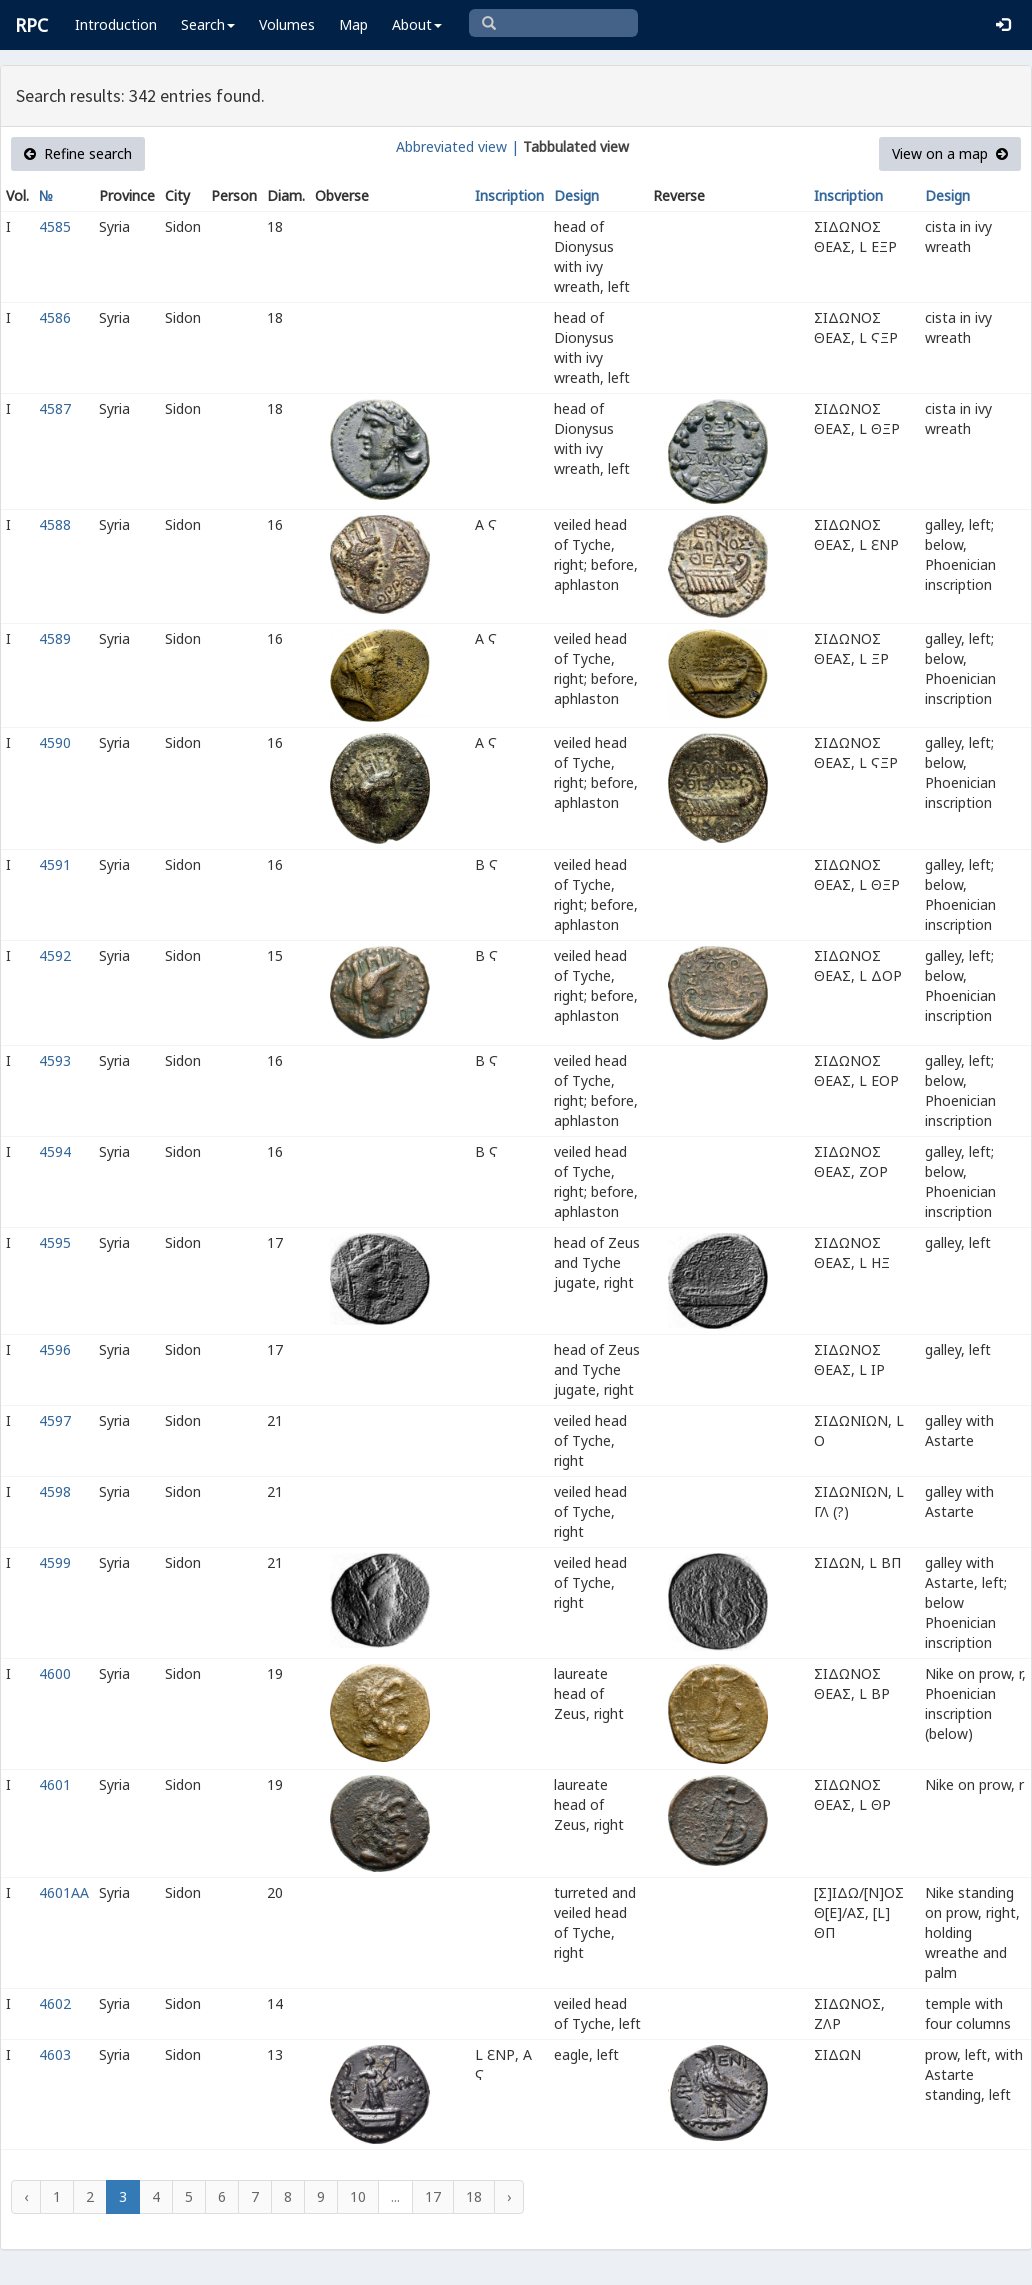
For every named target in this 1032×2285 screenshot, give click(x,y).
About (417, 24)
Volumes (287, 24)
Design (576, 195)
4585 (55, 226)
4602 (55, 2003)
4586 (55, 317)
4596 (55, 1349)
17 (433, 2196)
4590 (55, 742)
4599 (55, 1562)
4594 (55, 1151)
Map (353, 24)
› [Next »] (509, 2196)
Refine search (78, 153)
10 (358, 2196)
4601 (55, 1784)
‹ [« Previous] (26, 2196)
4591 (55, 864)
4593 (55, 1060)
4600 (55, 1673)
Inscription (509, 195)
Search (208, 24)
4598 (55, 1491)
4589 (55, 638)
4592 (55, 955)
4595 (55, 1242)
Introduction (116, 24)
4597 (55, 1420)
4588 (55, 524)
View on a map (950, 153)
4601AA (64, 1892)
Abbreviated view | (457, 146)
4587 (55, 408)
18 (474, 2196)
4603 (55, 2054)
